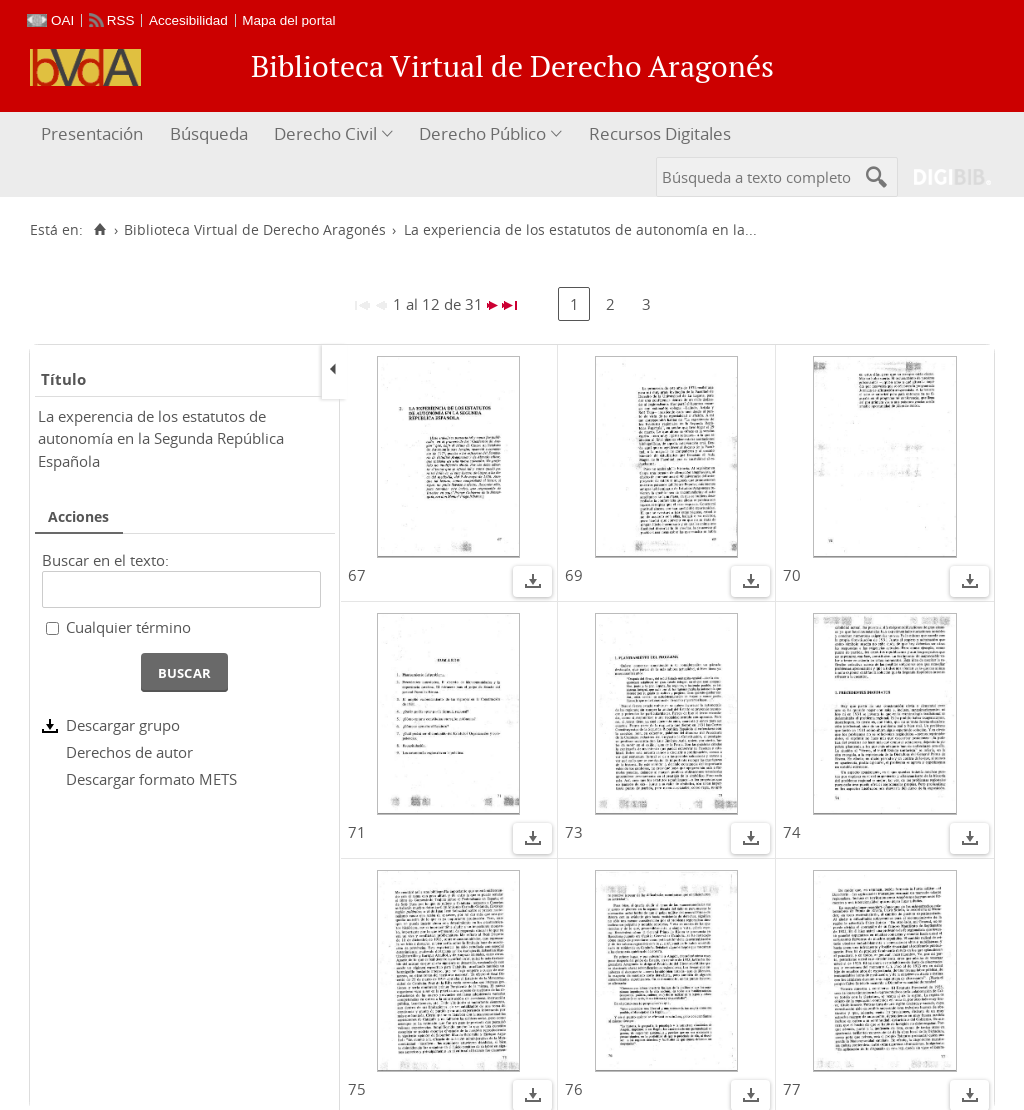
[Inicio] (99, 230)
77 (792, 1089)
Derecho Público (482, 133)
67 (357, 575)
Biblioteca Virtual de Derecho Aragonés (255, 230)
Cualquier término (128, 627)
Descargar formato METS (151, 779)
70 (792, 575)
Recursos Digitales (660, 133)
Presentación (92, 133)
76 (574, 1089)
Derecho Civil (325, 133)
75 (357, 1089)
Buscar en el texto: (105, 560)
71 (357, 832)
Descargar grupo (123, 725)
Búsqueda (209, 133)
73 (574, 832)
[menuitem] (94, 134)
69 (574, 575)
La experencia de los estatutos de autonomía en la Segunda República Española (161, 438)
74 (792, 832)
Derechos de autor (129, 752)
